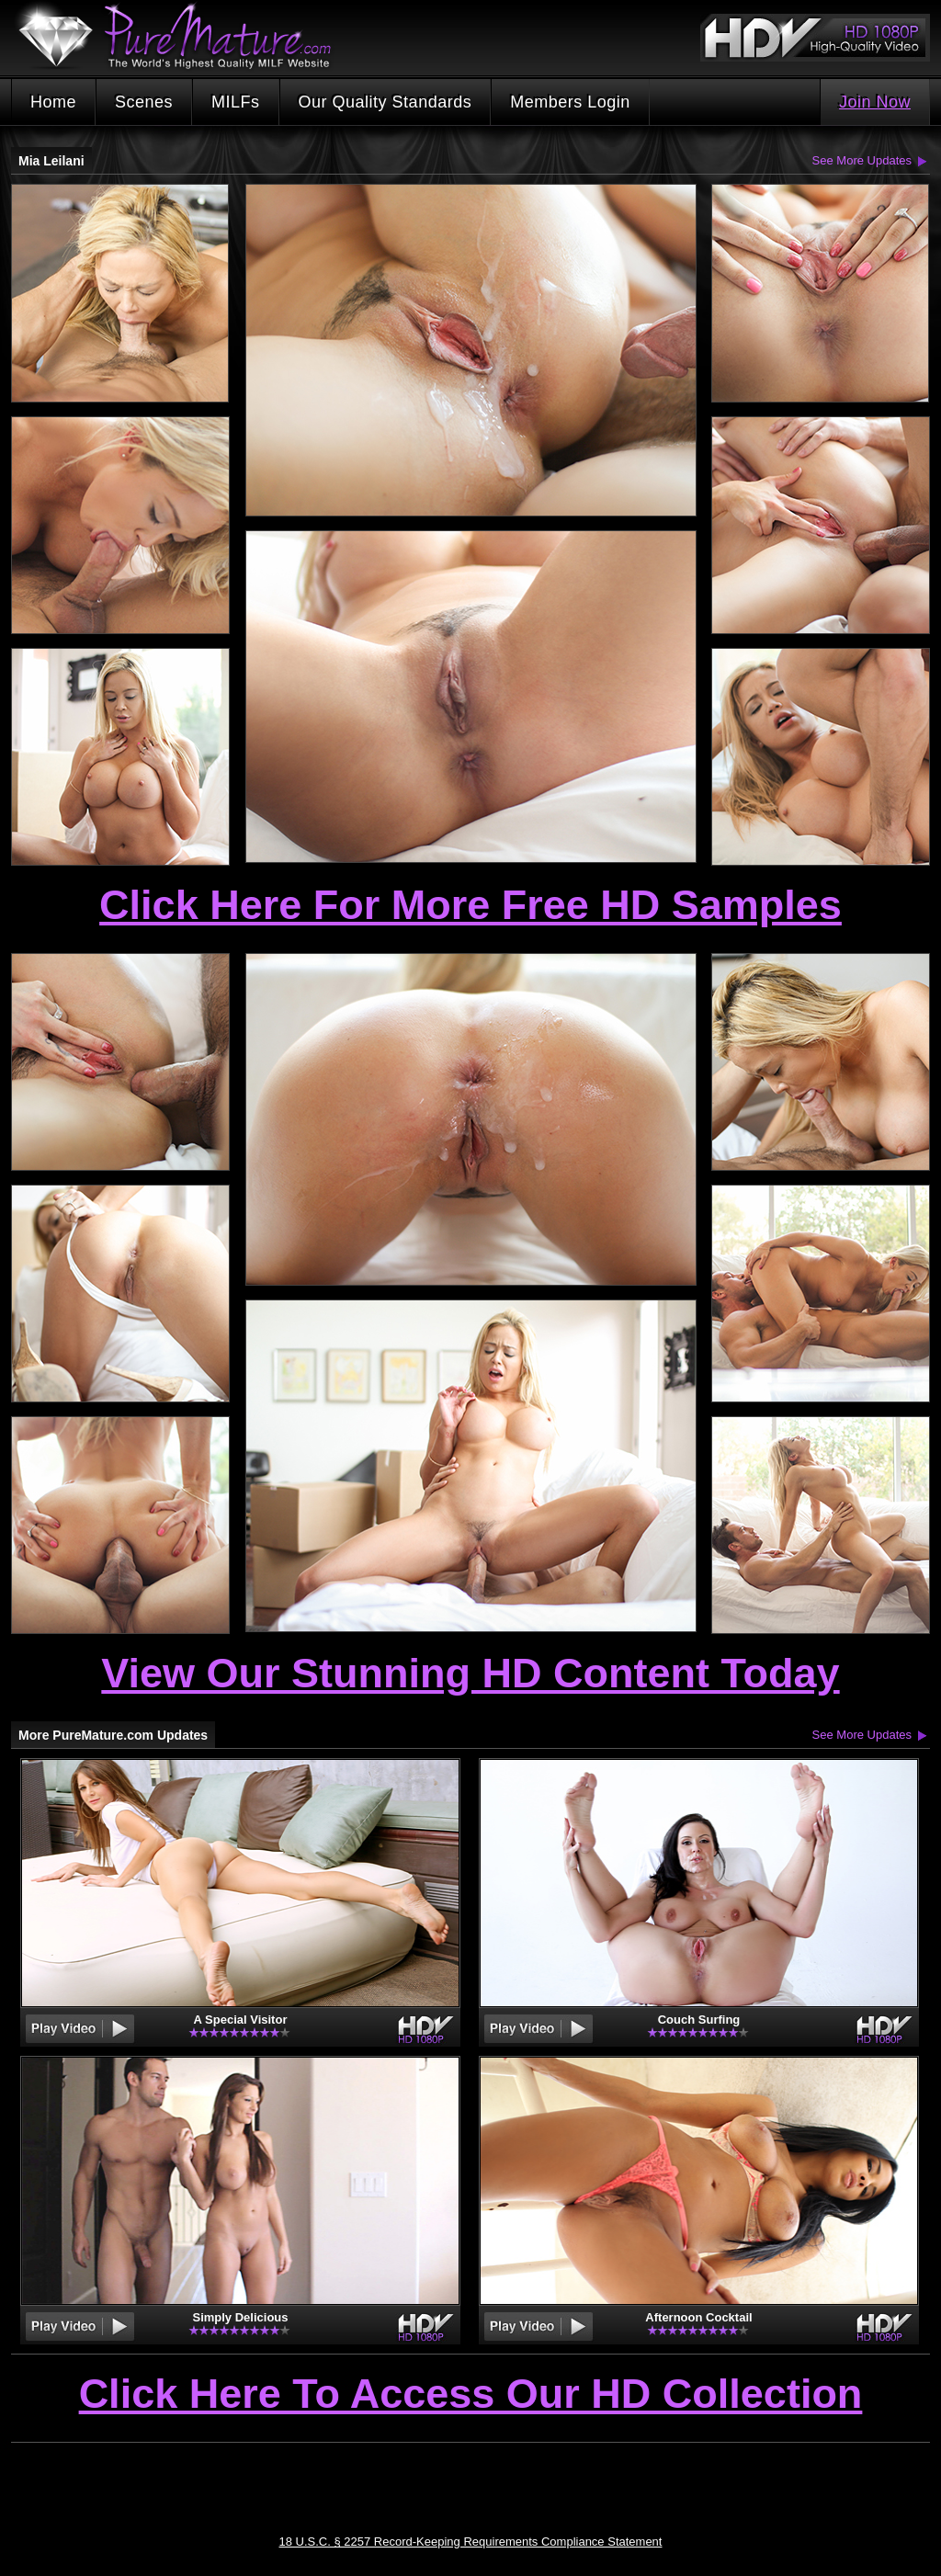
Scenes (144, 102)
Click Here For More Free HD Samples (470, 904)
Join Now (875, 102)
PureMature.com (184, 36)
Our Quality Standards (385, 102)
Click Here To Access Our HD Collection (471, 2395)
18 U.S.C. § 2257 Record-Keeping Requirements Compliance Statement (471, 2541)
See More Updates (862, 160)
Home (53, 102)
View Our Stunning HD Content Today (470, 1673)
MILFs (235, 102)
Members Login (570, 102)
